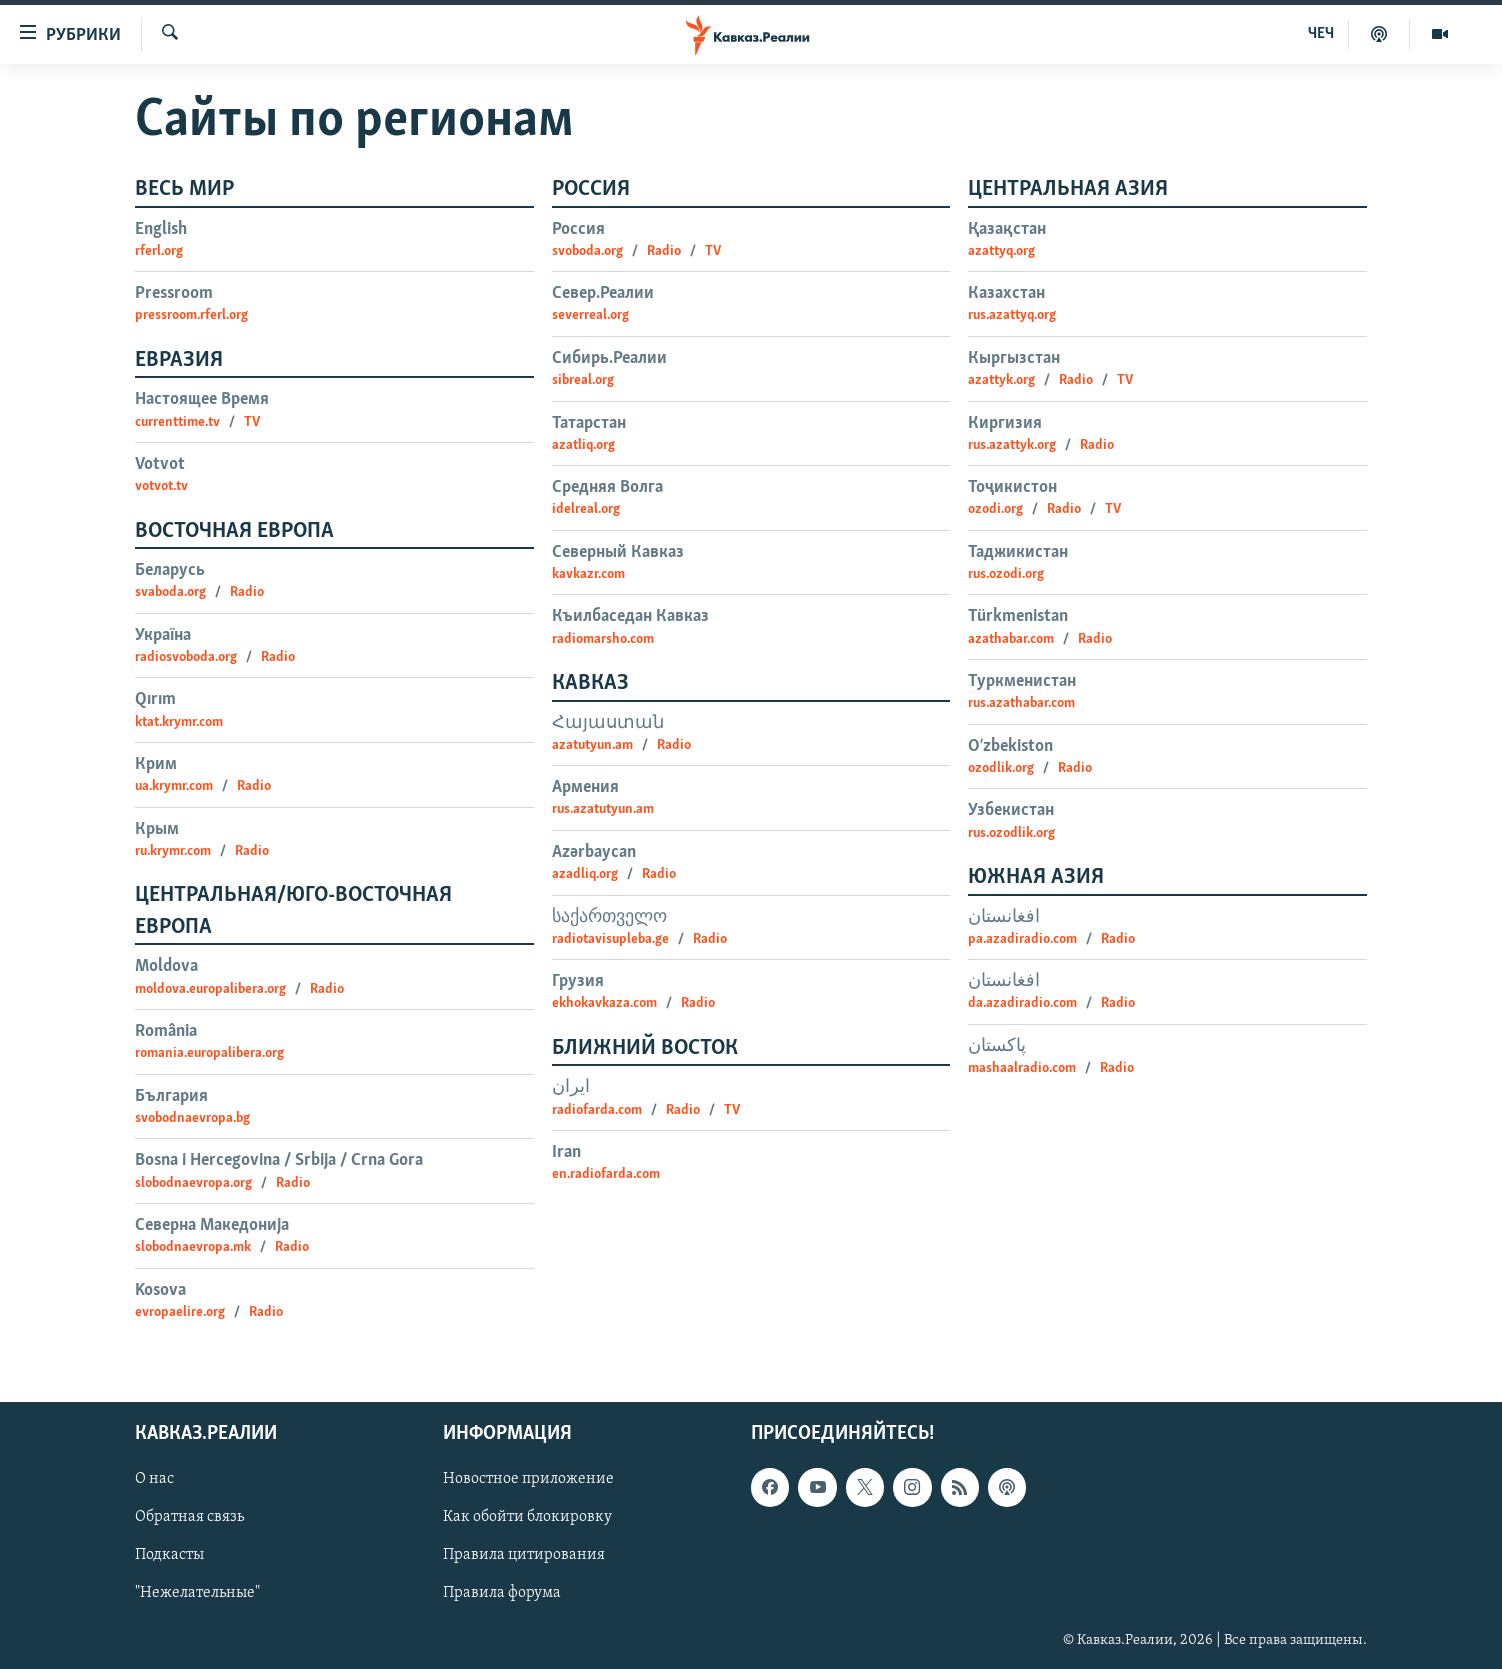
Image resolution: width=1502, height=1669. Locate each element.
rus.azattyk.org (1012, 445)
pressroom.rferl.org (191, 315)
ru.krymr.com (173, 851)
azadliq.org (585, 874)
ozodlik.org (1001, 768)
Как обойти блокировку (527, 1518)
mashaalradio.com (1022, 1068)
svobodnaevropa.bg (192, 1118)
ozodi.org (995, 509)
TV (252, 422)
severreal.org (590, 315)
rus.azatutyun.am (603, 809)
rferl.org (159, 251)
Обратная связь (189, 1518)
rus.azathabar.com (1021, 703)
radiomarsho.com (603, 639)
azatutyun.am (592, 745)
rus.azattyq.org (1012, 315)
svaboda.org (170, 592)
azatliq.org (583, 445)
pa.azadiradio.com (1022, 939)
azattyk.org (1001, 380)
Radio (247, 592)
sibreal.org (583, 380)
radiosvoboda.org (186, 657)
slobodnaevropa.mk (193, 1247)
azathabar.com (1011, 639)
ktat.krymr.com (179, 722)
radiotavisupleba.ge (610, 939)
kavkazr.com (588, 574)
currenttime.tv (177, 422)
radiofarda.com (597, 1110)
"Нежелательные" (197, 1594)
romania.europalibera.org (209, 1053)
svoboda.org (587, 251)
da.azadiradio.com (1022, 1003)
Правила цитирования (524, 1556)
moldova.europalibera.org (210, 989)
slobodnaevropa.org (193, 1183)
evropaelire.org (180, 1312)
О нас (154, 1480)
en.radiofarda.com (606, 1174)
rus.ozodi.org (1006, 574)
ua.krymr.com (174, 786)
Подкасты (169, 1556)
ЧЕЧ (1321, 34)
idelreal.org (586, 509)
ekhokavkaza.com (604, 1003)
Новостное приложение (528, 1480)
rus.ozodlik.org (1011, 833)
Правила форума (502, 1594)
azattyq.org (1001, 251)
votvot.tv (161, 486)
